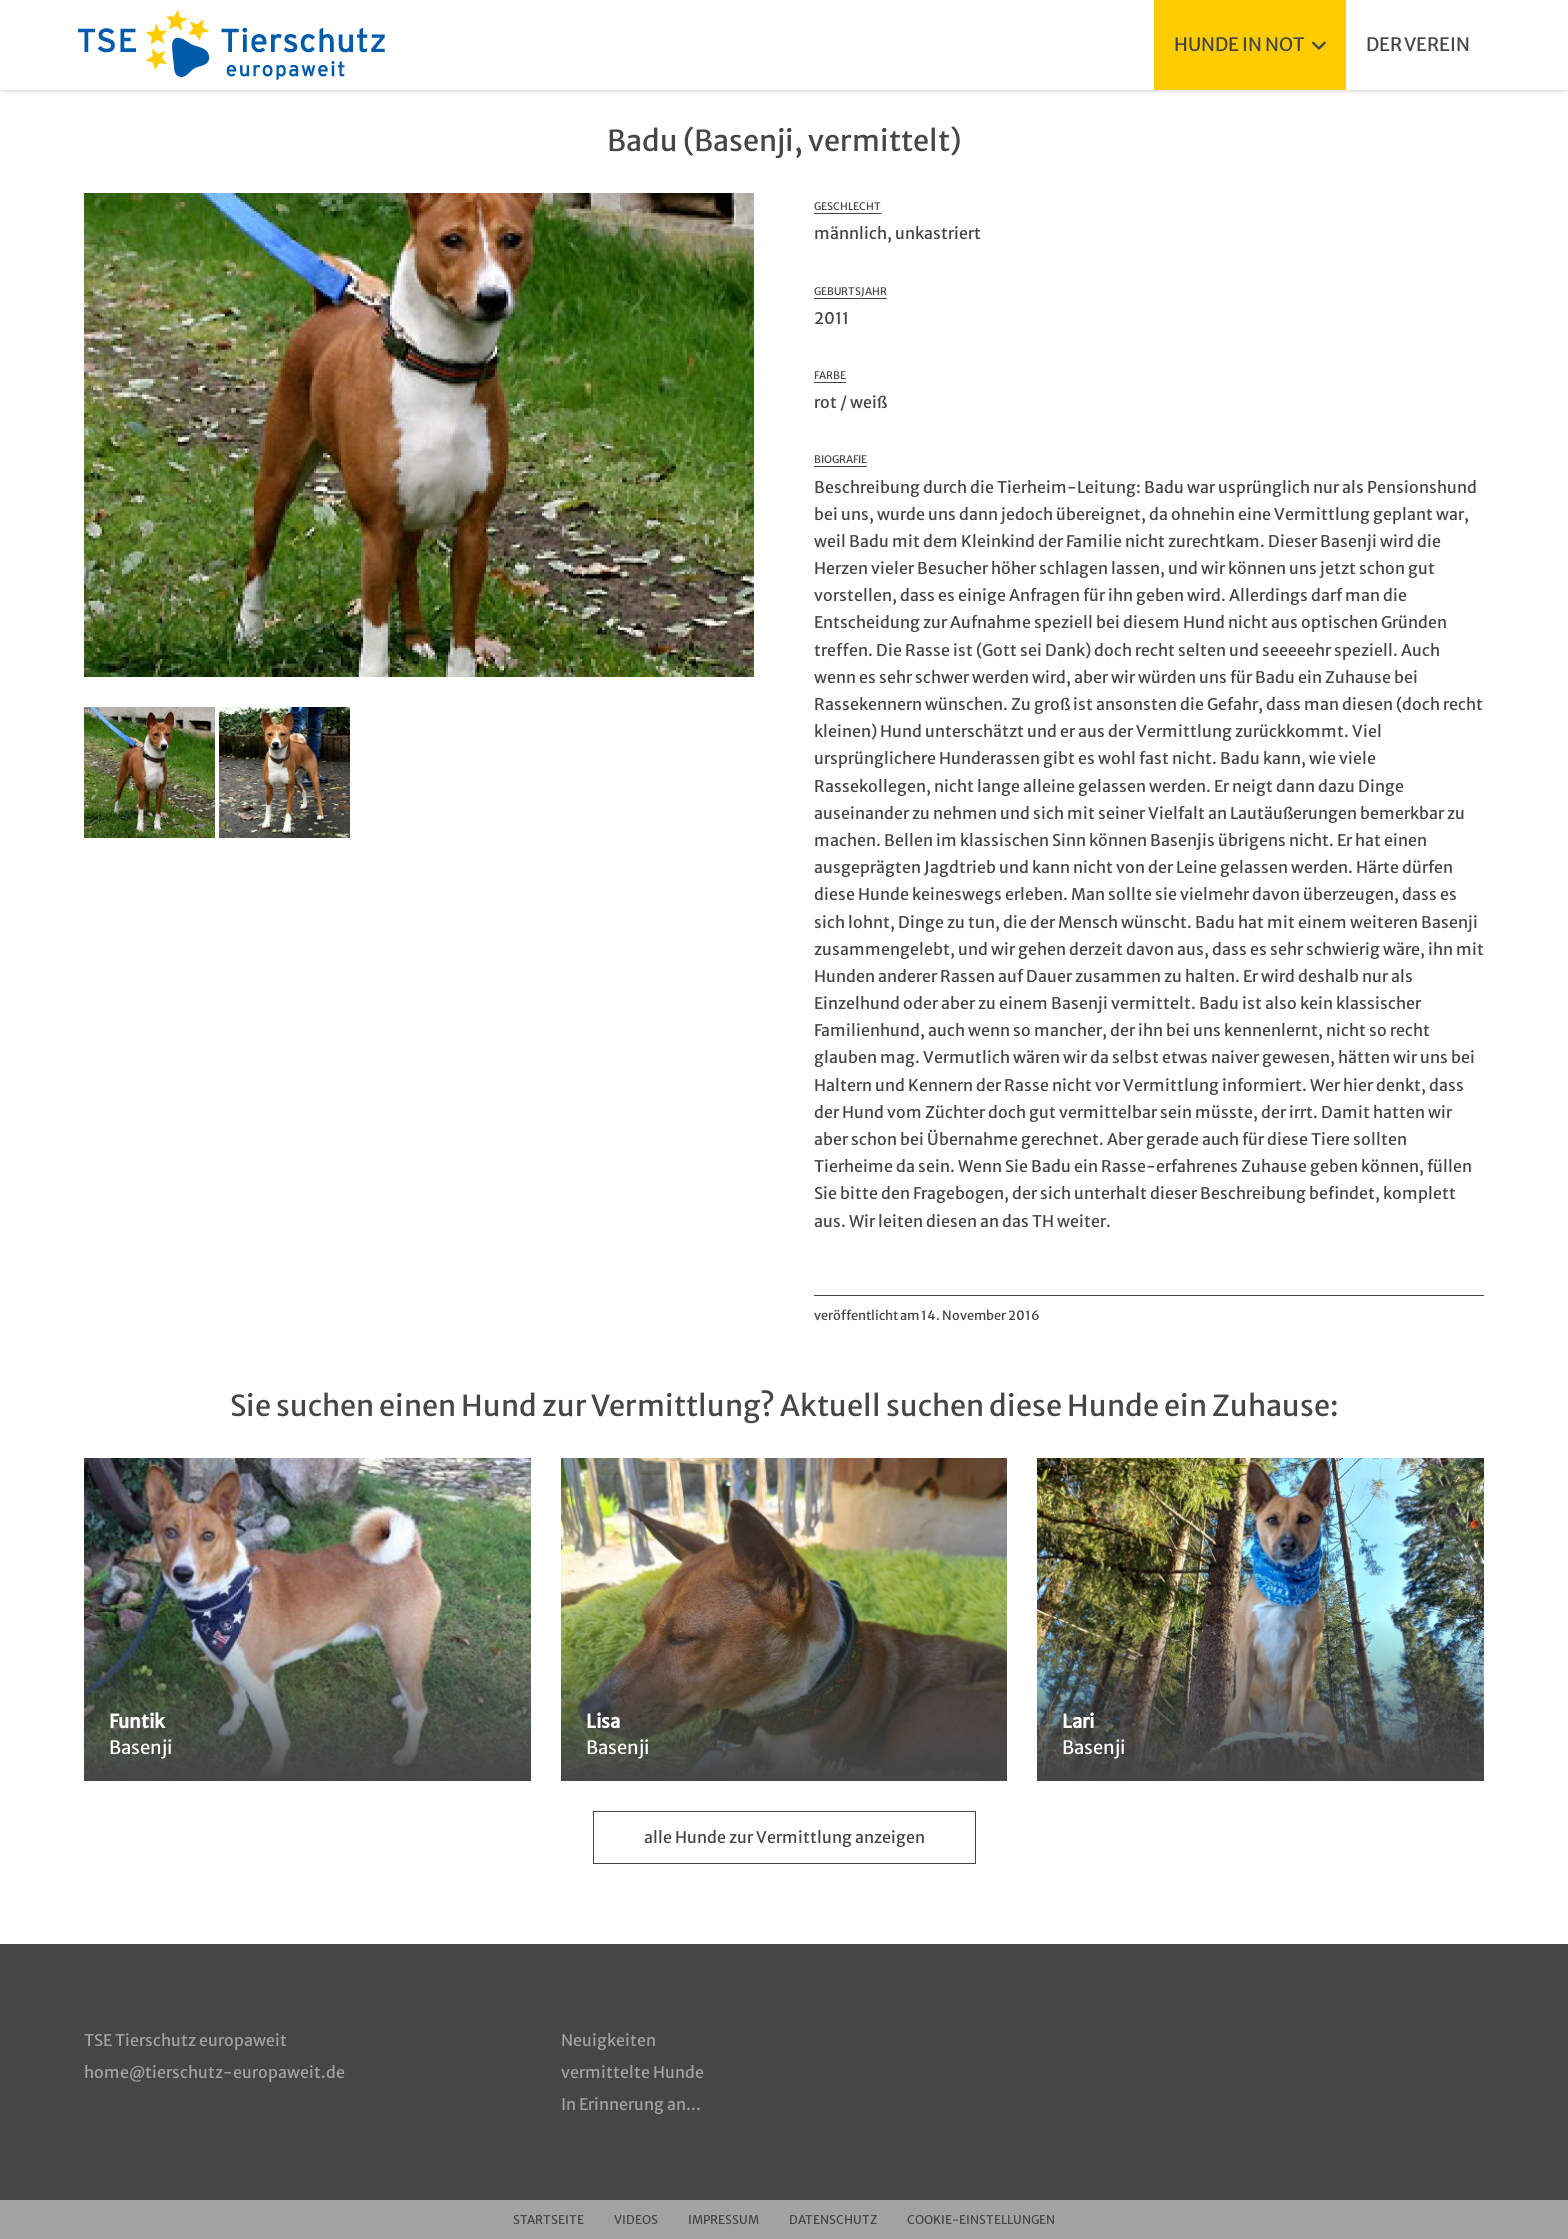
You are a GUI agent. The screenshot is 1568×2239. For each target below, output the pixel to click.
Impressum (723, 2219)
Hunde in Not (1250, 44)
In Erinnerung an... (631, 2104)
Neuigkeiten (608, 2040)
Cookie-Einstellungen (981, 2219)
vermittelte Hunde (632, 2072)
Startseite (548, 2219)
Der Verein (1418, 44)
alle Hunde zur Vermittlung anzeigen (784, 1837)
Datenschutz (833, 2219)
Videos (636, 2219)
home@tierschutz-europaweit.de (214, 2072)
